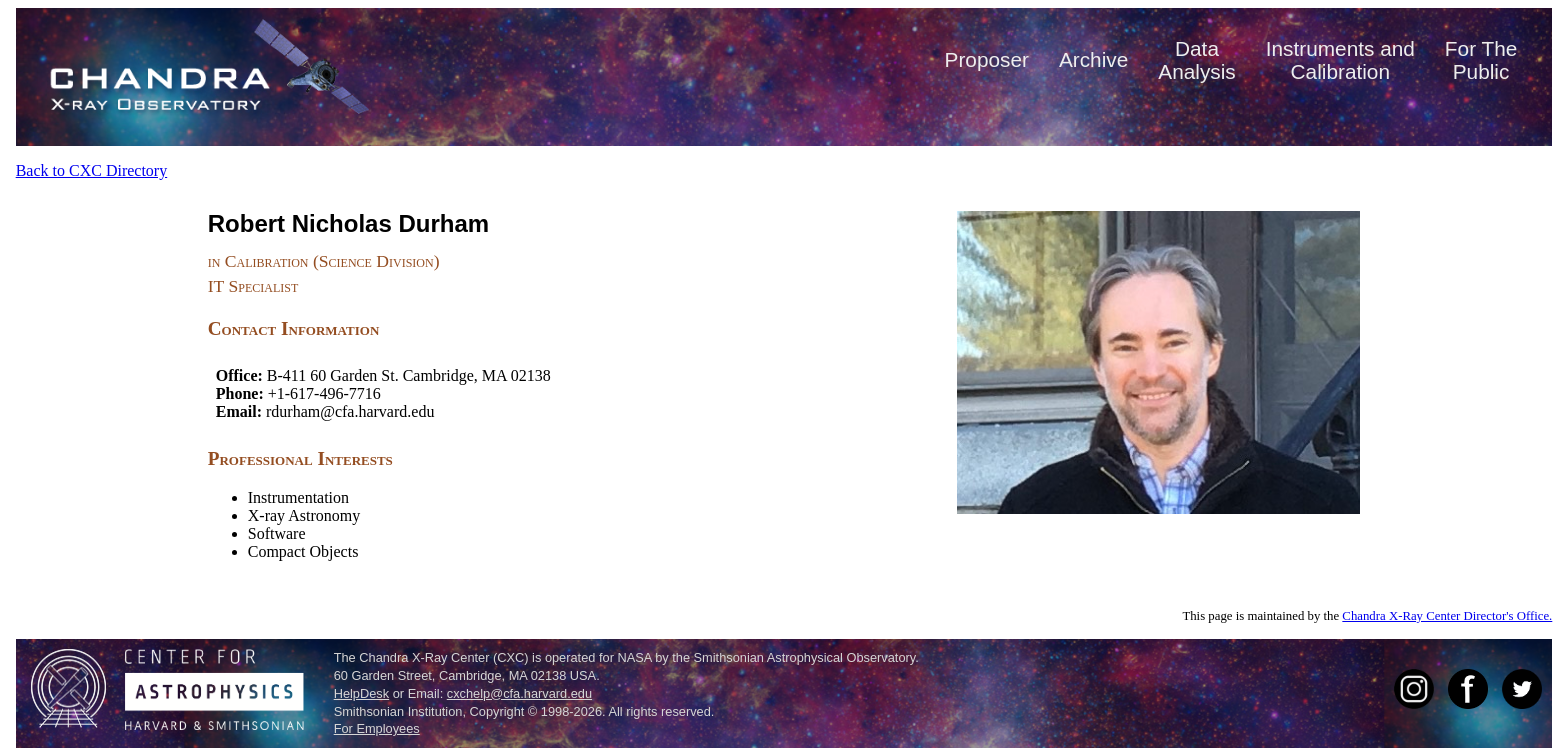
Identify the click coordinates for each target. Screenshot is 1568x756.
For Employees (377, 728)
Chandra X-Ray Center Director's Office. (1447, 616)
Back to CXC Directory (92, 170)
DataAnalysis (1196, 60)
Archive (1093, 59)
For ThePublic (1481, 60)
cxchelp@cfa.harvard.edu (519, 693)
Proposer (987, 59)
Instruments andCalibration (1340, 60)
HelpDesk (361, 693)
